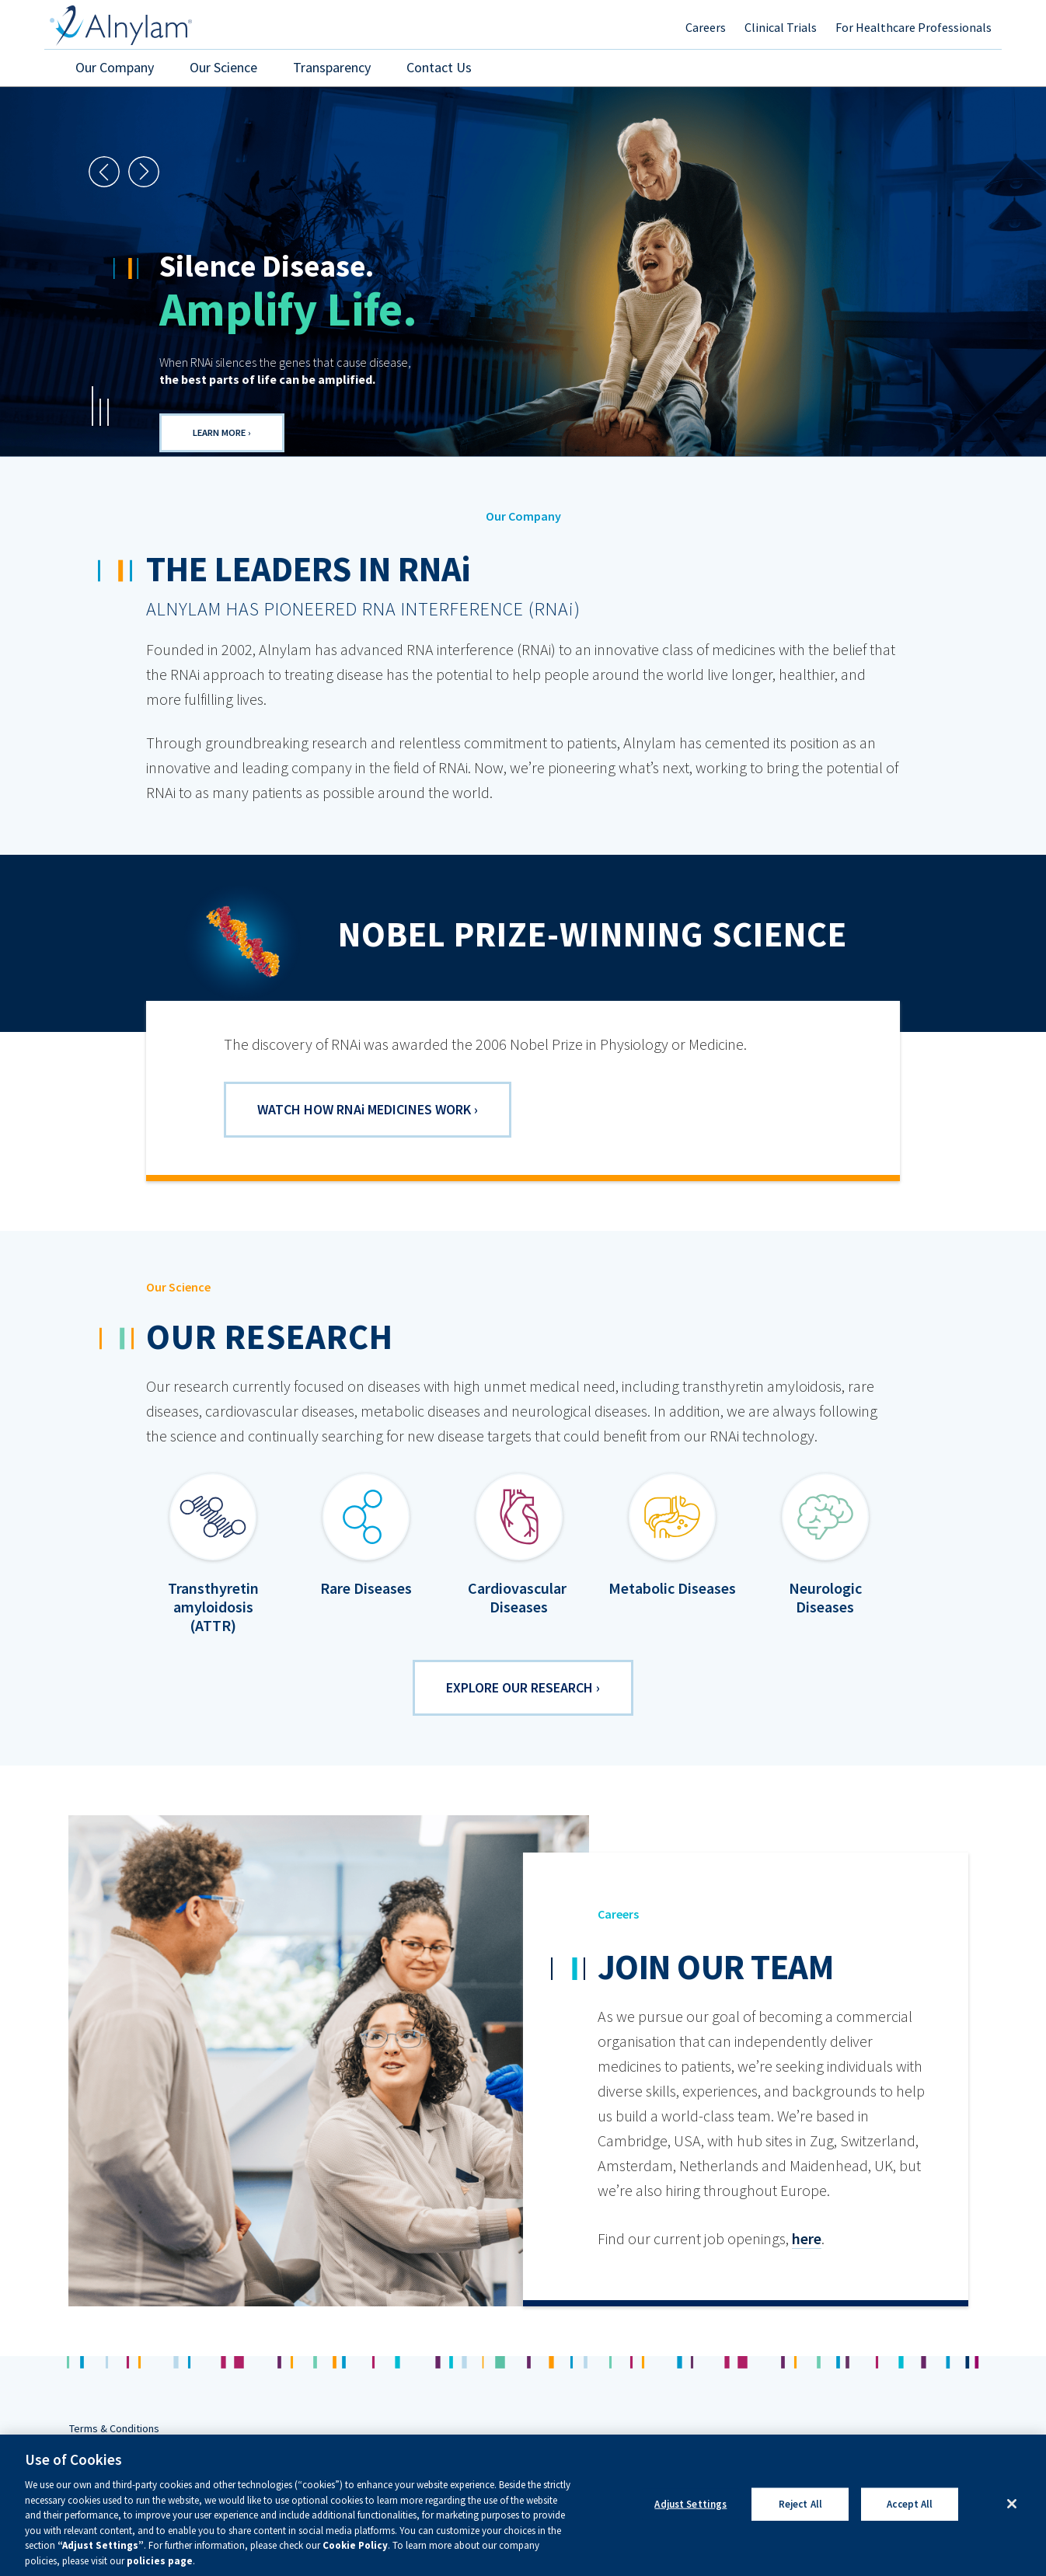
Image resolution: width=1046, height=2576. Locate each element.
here (806, 2238)
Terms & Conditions (114, 2428)
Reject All (800, 2525)
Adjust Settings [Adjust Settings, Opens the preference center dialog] (690, 2525)
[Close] (1012, 2525)
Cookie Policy (355, 2567)
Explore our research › (523, 1687)
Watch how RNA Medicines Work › (367, 1109)
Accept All (910, 2525)
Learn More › (222, 432)
